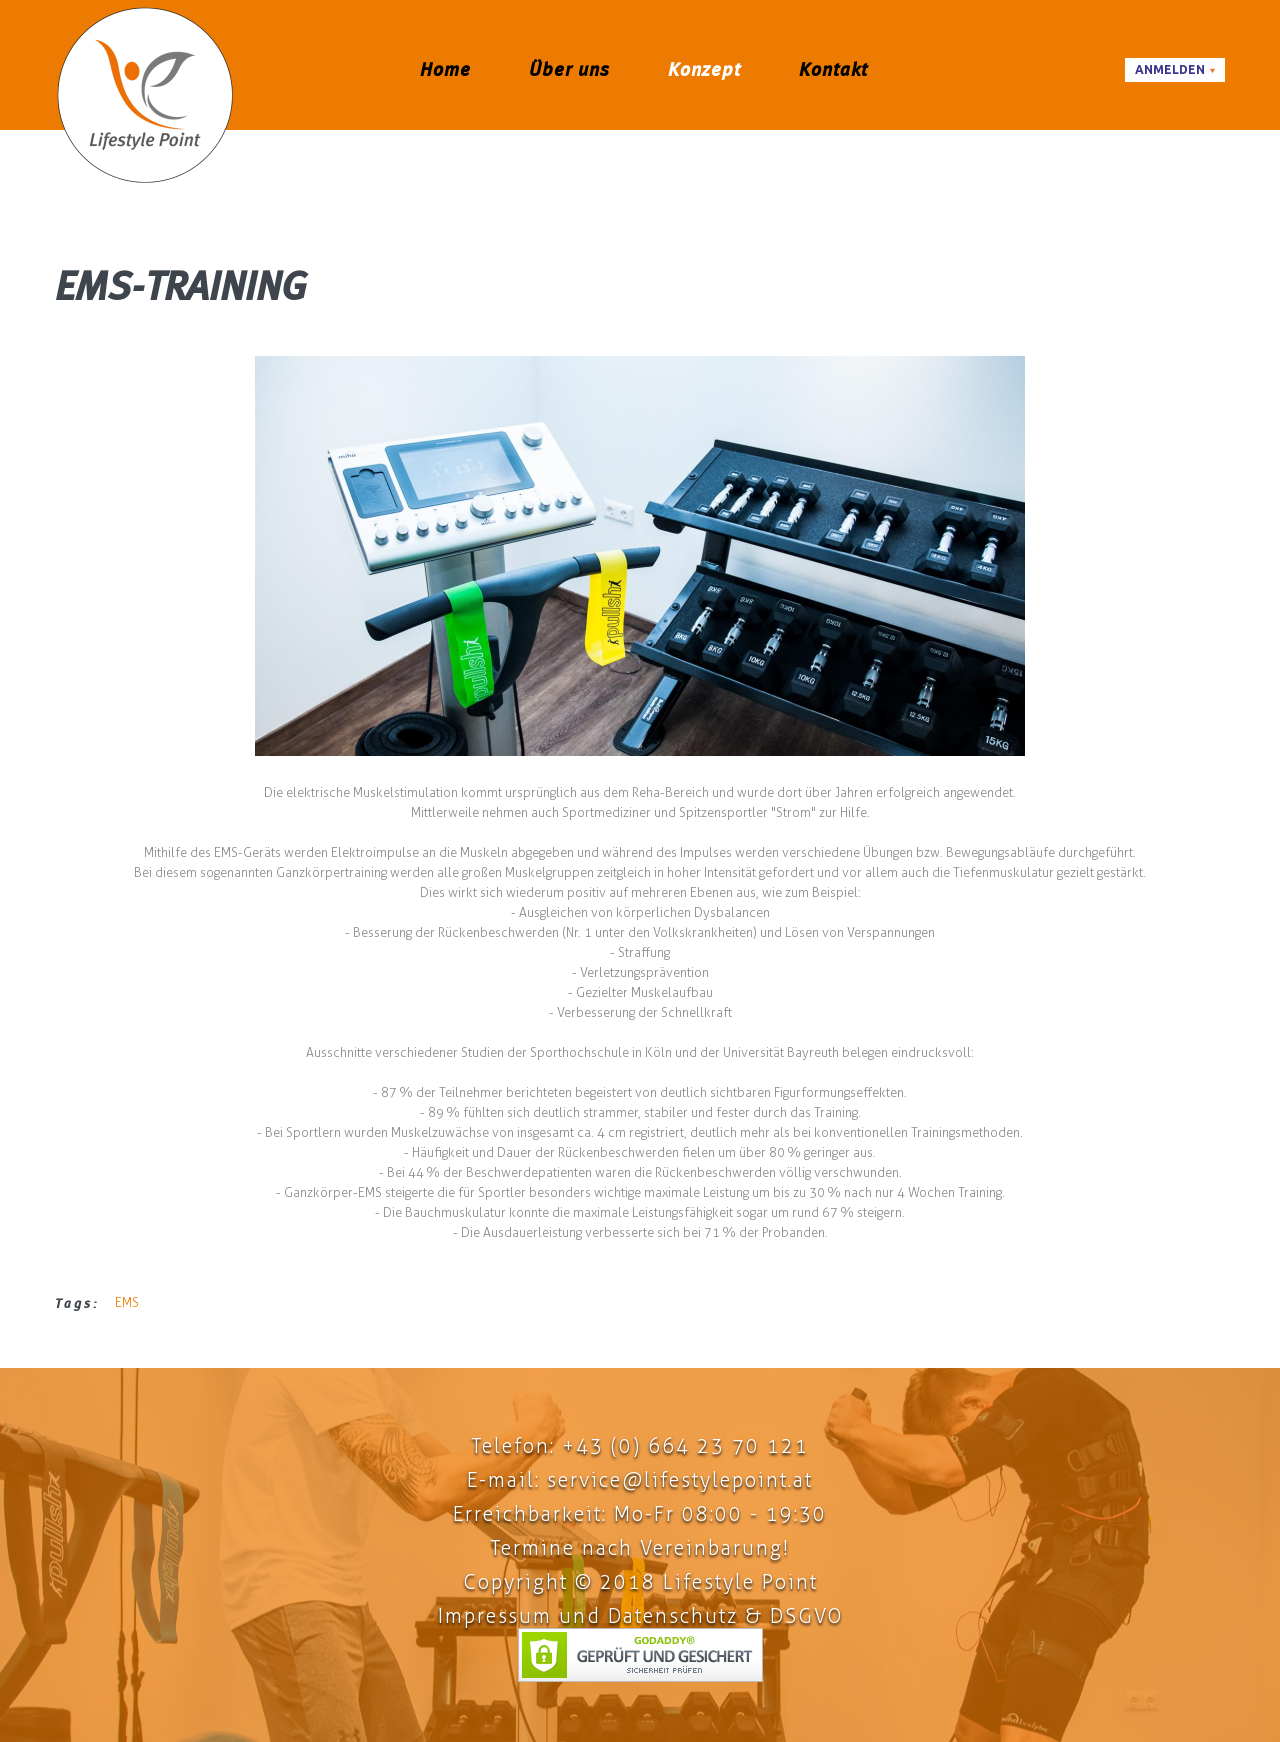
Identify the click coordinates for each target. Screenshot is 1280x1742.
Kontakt (833, 69)
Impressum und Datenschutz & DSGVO (640, 1616)
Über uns (569, 69)
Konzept (704, 69)
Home (445, 69)
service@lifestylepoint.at (680, 1480)
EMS (127, 1302)
